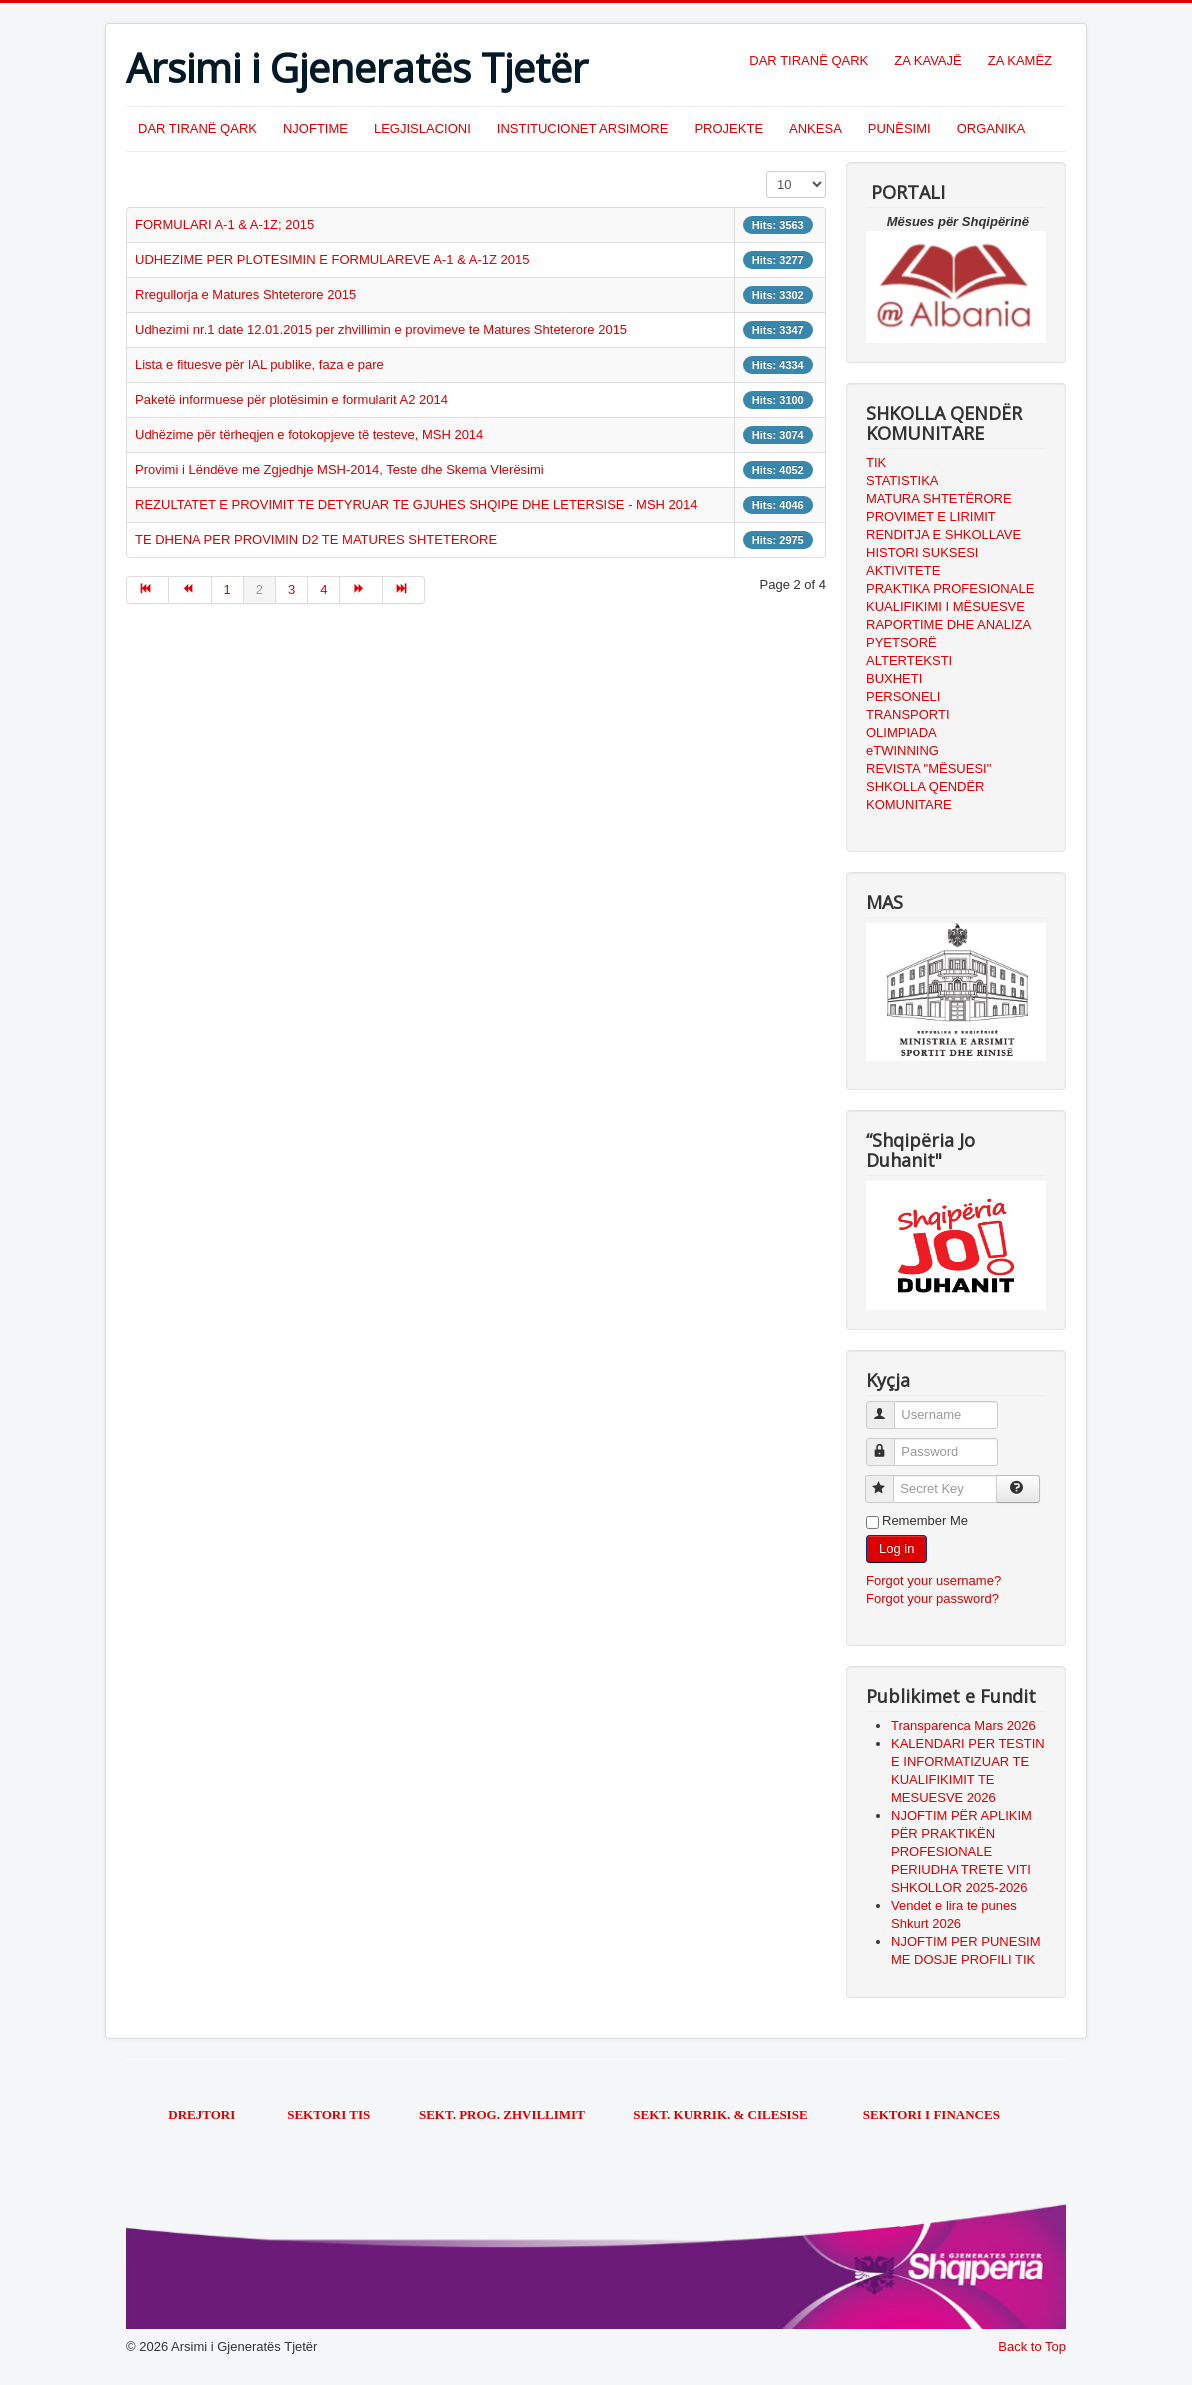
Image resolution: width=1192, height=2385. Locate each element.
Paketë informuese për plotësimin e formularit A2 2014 (291, 399)
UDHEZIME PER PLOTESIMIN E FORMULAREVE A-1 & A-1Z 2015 (332, 259)
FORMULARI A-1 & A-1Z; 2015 (224, 224)
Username (889, 1406)
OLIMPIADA (901, 732)
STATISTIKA (902, 480)
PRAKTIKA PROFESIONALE (950, 588)
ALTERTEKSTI (909, 660)
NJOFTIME (315, 128)
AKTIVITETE (903, 570)
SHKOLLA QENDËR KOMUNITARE (925, 795)
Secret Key (888, 1480)
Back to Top (1032, 2346)
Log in (896, 1548)
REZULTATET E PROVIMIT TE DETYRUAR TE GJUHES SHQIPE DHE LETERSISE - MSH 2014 (416, 504)
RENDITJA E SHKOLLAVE (943, 534)
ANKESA (815, 128)
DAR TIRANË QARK (808, 60)
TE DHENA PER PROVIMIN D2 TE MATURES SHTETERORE (316, 539)
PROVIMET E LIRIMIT (931, 516)
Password (889, 1443)
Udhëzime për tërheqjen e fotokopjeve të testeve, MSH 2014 (309, 434)
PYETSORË (901, 642)
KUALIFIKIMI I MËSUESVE (945, 606)
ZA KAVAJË (927, 60)
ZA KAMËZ (1020, 60)
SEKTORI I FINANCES (931, 2114)
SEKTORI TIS (330, 2114)
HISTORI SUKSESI (922, 552)
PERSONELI (903, 696)
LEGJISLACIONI (422, 128)
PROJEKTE (728, 128)
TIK (876, 462)
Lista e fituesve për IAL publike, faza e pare (259, 364)
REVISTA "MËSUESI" (928, 768)
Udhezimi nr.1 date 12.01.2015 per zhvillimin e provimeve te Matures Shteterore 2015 (381, 329)
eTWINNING (902, 750)
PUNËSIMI (899, 128)
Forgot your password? (932, 1598)
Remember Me (925, 1520)
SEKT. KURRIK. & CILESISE (720, 2114)
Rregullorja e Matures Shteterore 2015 (245, 294)
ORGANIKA (991, 128)
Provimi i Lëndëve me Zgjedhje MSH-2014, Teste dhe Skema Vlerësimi (339, 469)
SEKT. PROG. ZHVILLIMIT (503, 2114)
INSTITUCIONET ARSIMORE (583, 128)
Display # (766, 171)
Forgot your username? (933, 1580)
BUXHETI (894, 678)
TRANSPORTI (908, 714)
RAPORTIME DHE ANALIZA (948, 624)
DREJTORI (201, 2114)
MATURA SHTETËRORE (939, 498)
